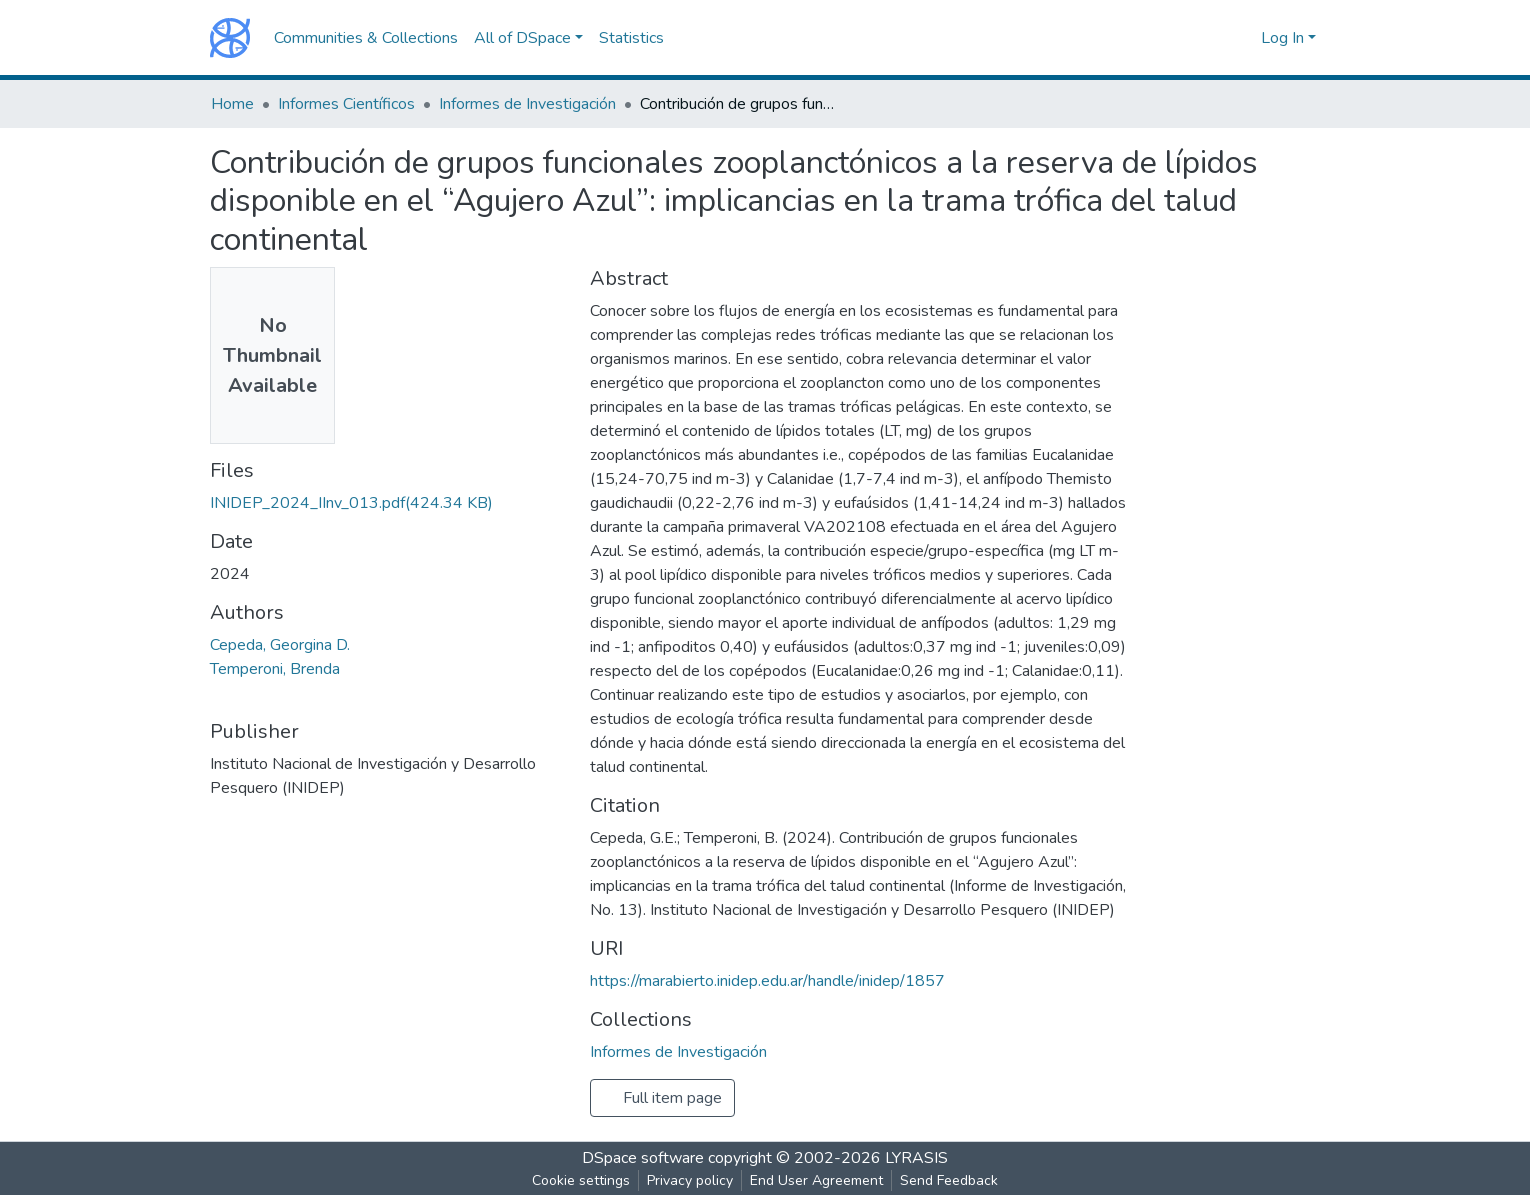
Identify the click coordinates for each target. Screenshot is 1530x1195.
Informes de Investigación (527, 104)
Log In (1282, 38)
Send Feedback (949, 1180)
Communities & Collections (366, 38)
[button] (1240, 38)
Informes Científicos (346, 104)
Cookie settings (581, 1180)
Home (232, 104)
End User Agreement (816, 1180)
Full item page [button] (662, 1098)
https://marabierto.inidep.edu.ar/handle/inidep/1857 (767, 981)
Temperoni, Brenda (275, 669)
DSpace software (643, 1158)
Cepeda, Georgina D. (280, 645)
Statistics (631, 38)
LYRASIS (916, 1158)
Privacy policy (690, 1180)
